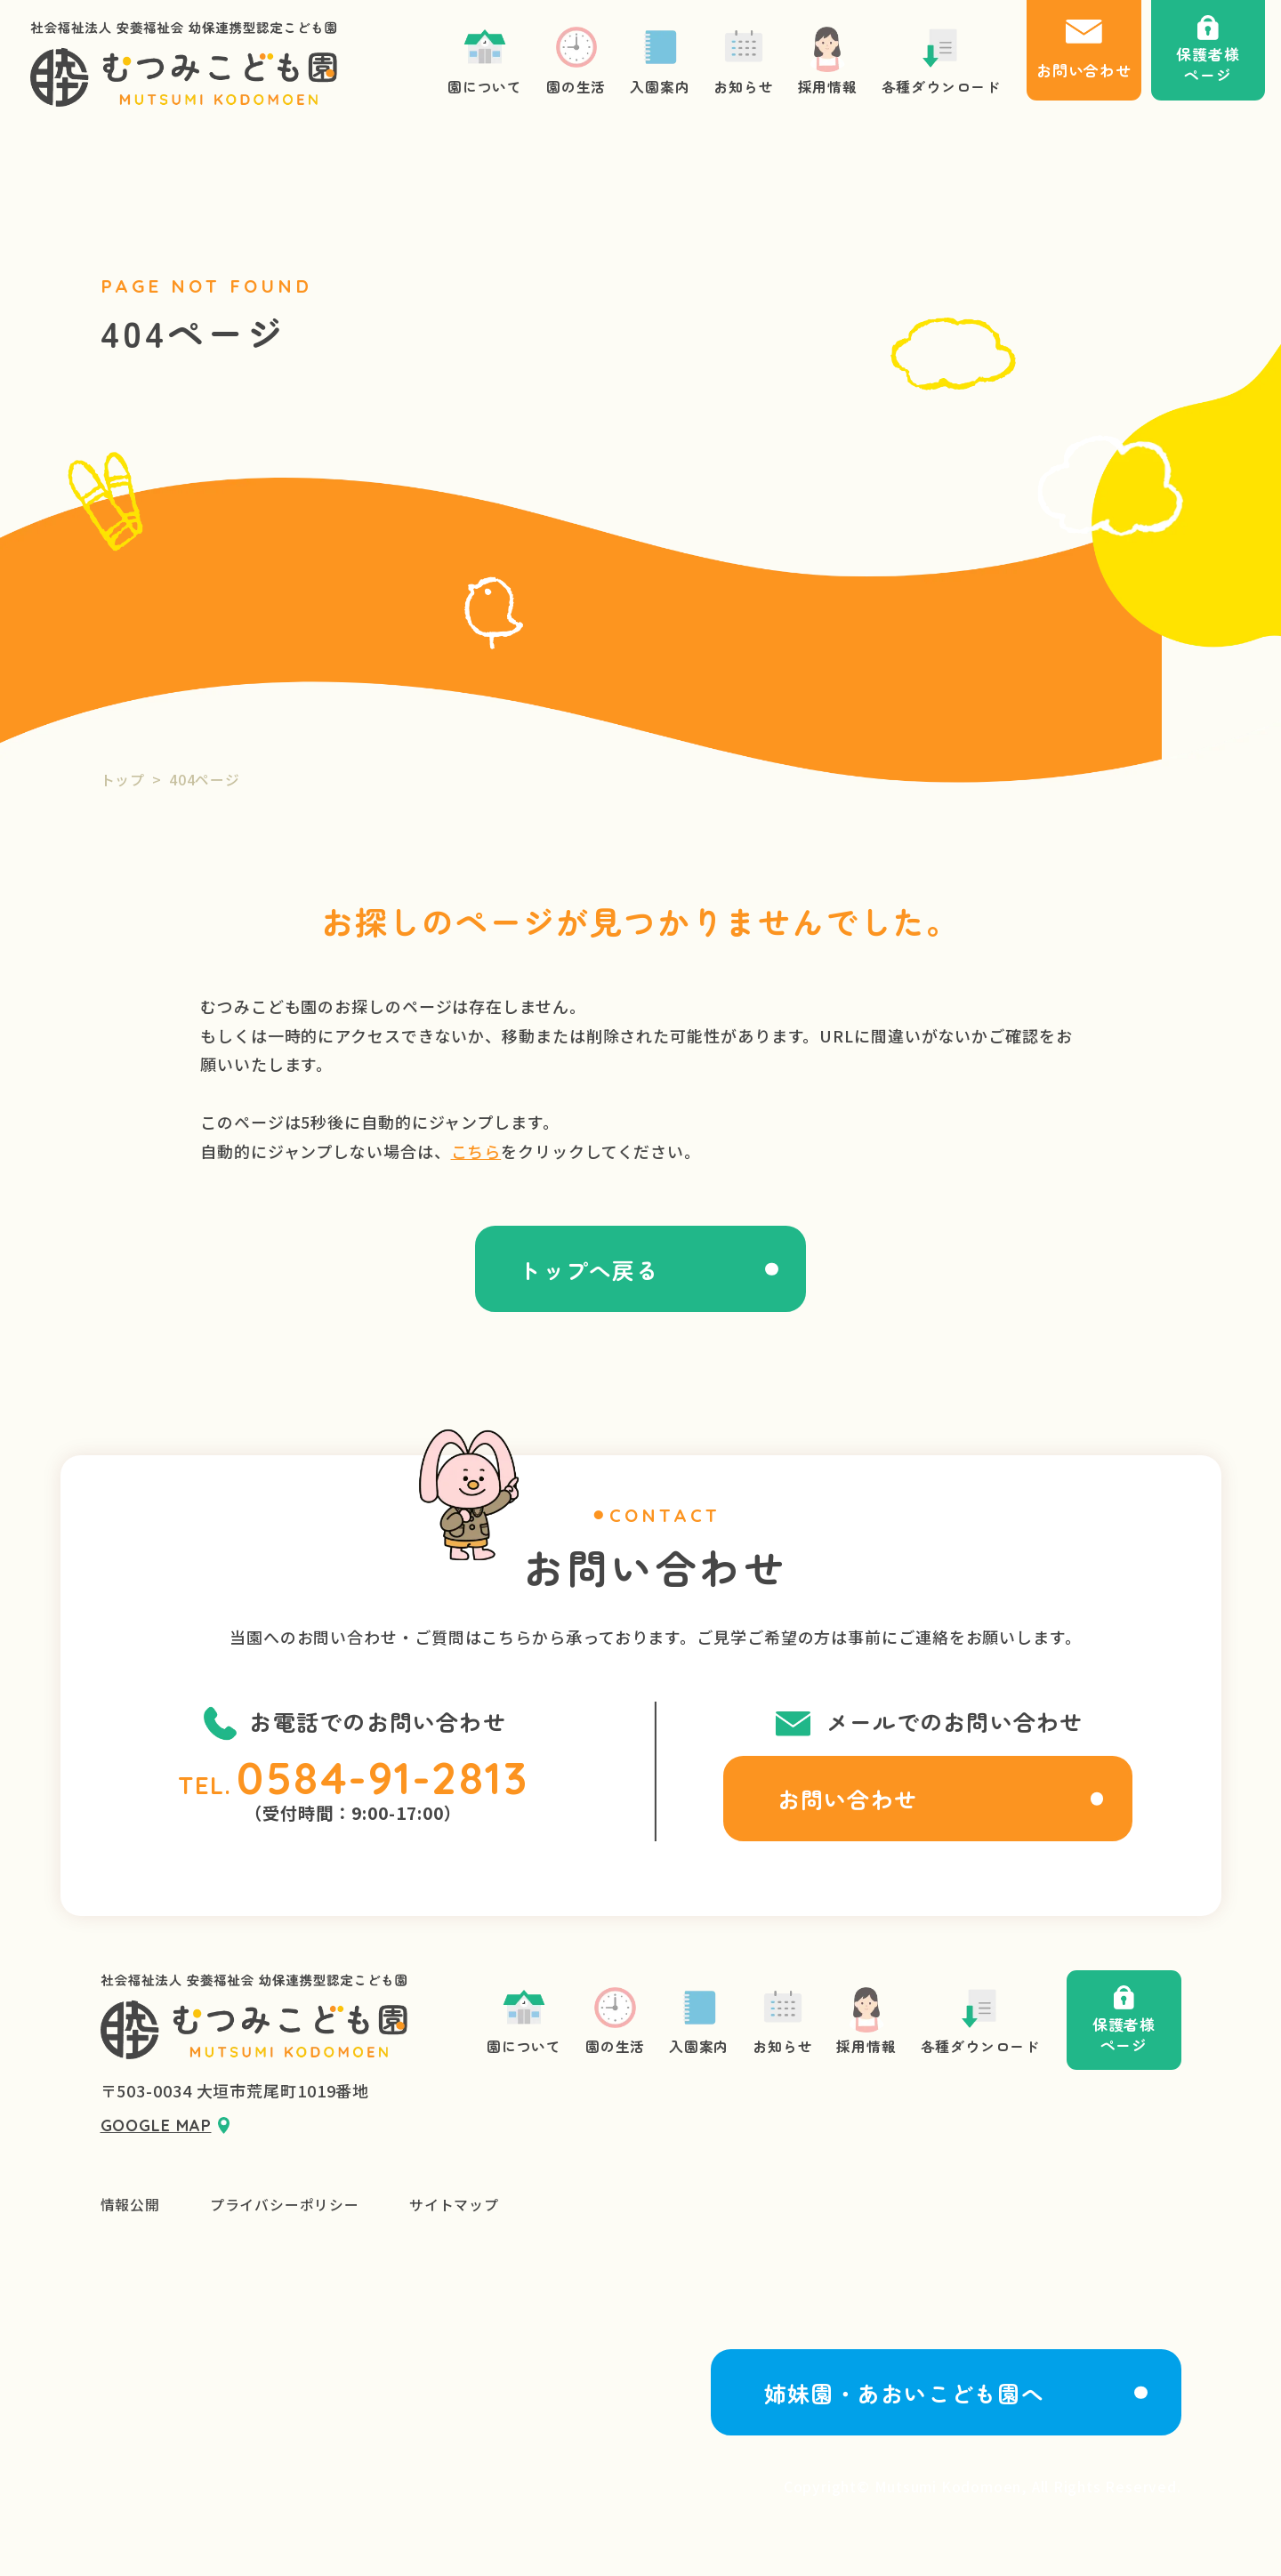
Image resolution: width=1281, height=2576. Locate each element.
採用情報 (866, 2020)
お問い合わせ (847, 1799)
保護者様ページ (1124, 2020)
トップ (123, 779)
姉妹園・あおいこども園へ (904, 2393)
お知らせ (782, 2020)
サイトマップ (454, 2205)
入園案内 (699, 2020)
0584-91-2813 (382, 1778)
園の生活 (615, 2020)
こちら (476, 1151)
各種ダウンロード (980, 2020)
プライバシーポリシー (284, 2205)
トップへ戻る (588, 1269)
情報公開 (130, 2205)
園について (524, 2020)
